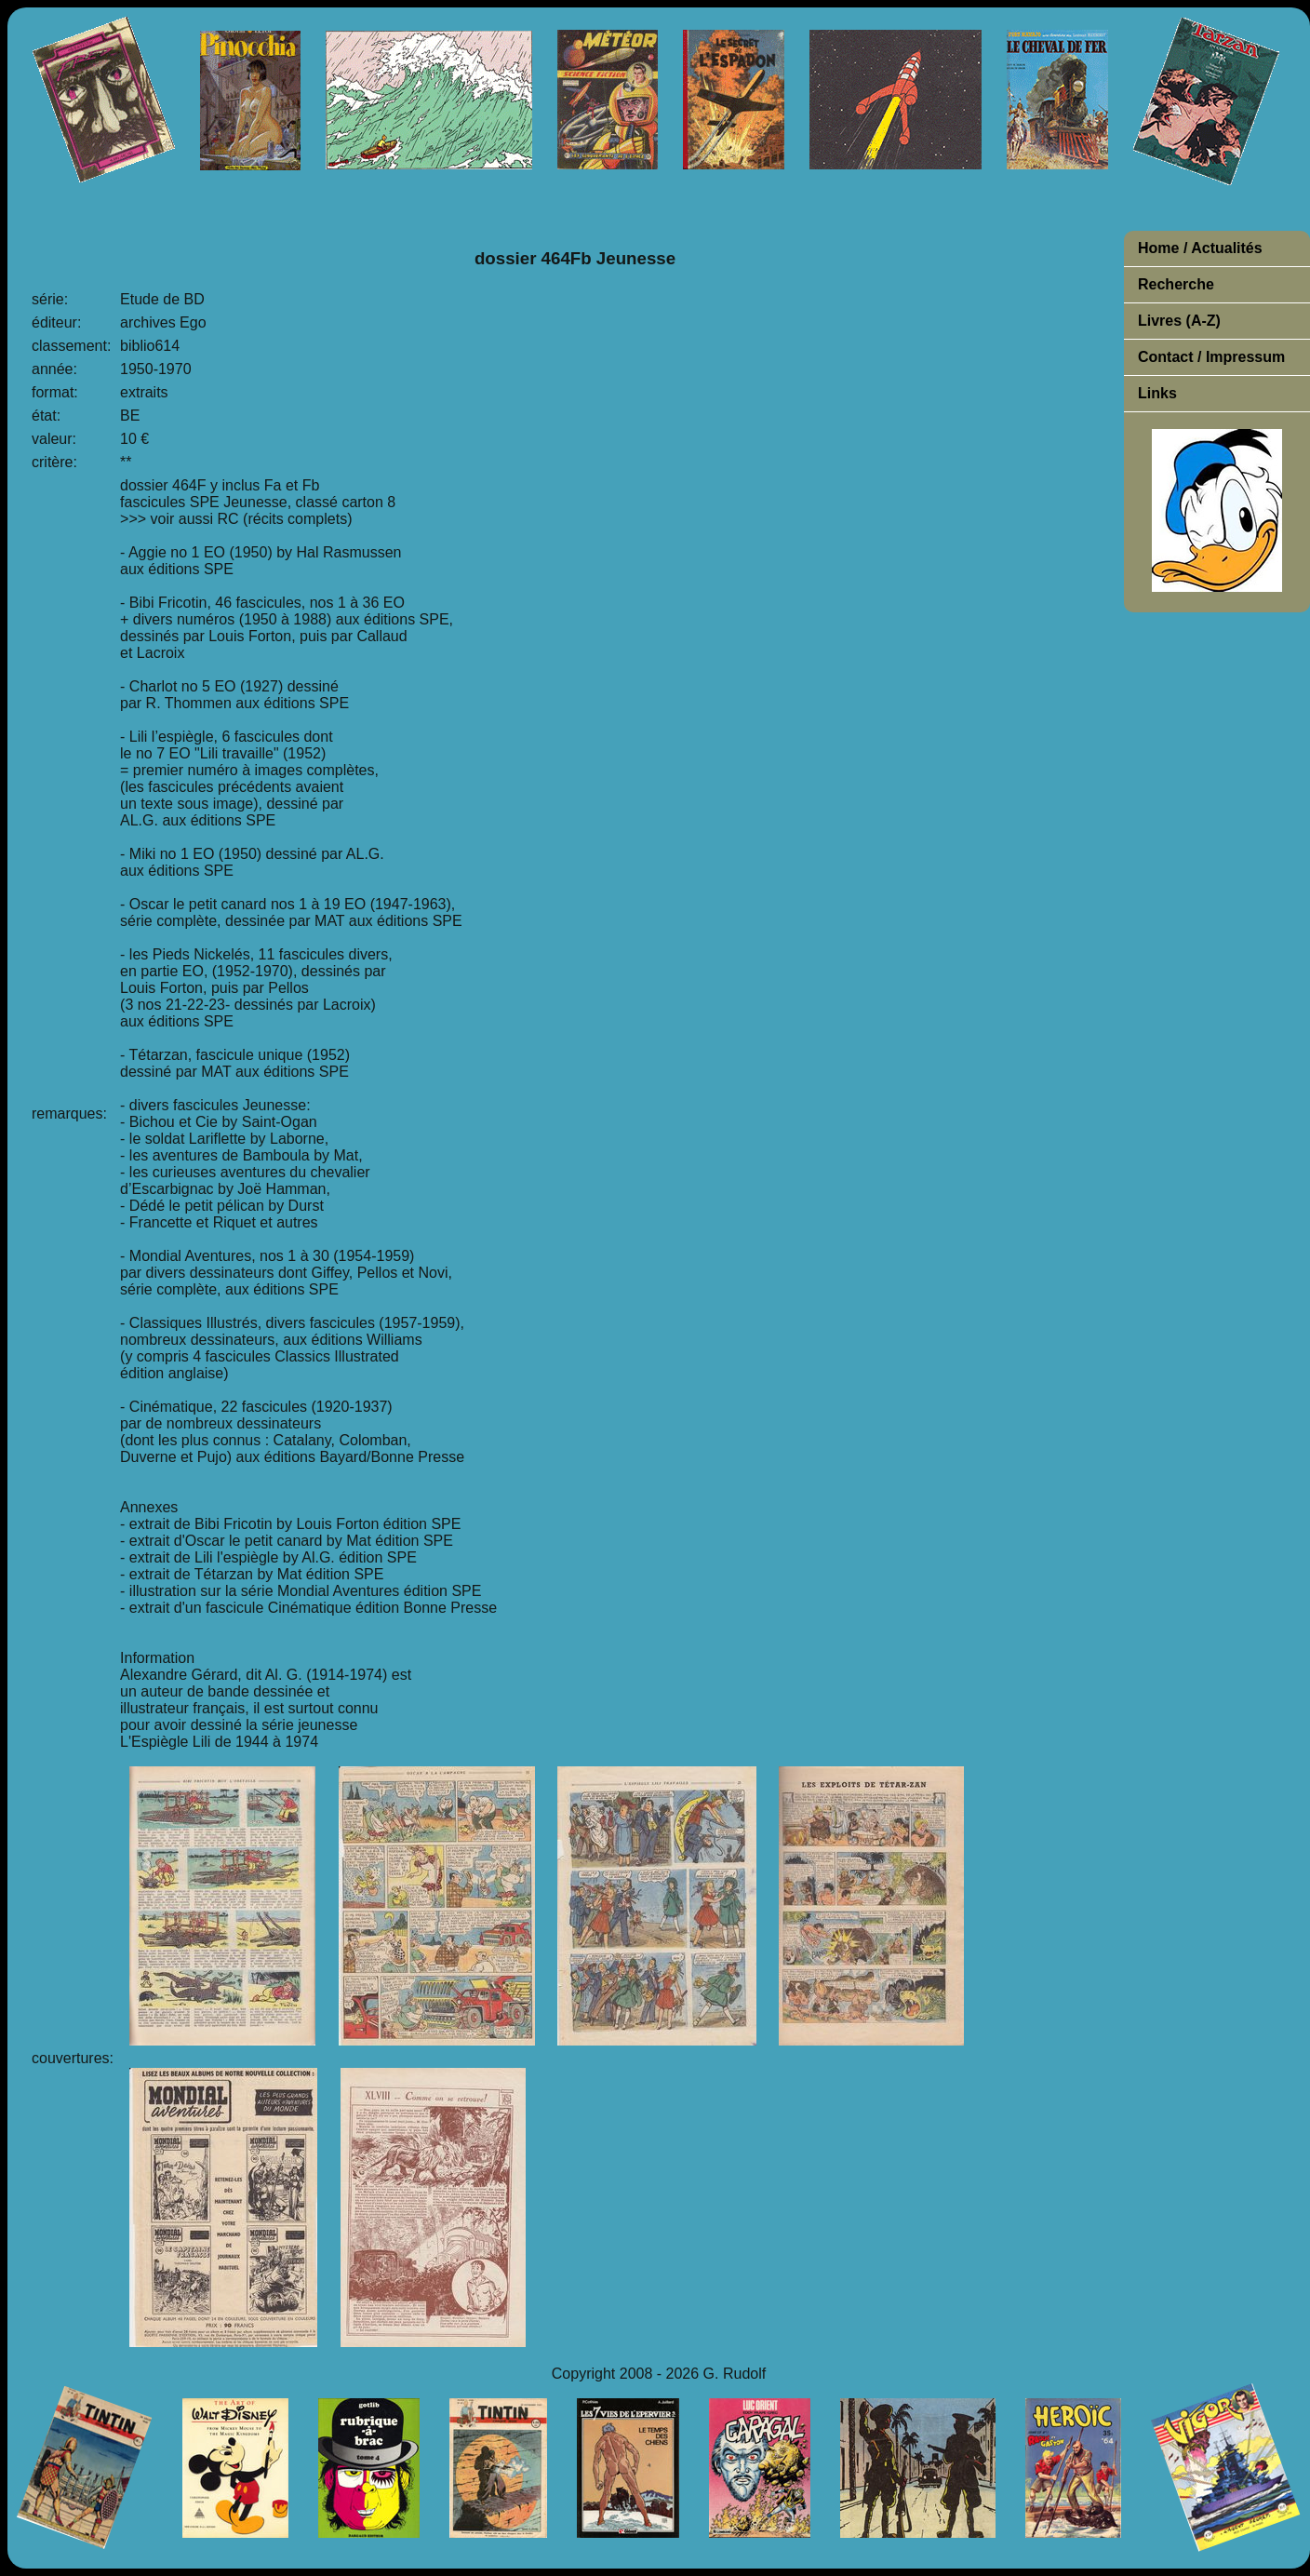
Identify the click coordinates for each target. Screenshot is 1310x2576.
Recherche (1176, 284)
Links (1157, 393)
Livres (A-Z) (1179, 321)
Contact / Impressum (1211, 357)
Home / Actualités (1200, 248)
